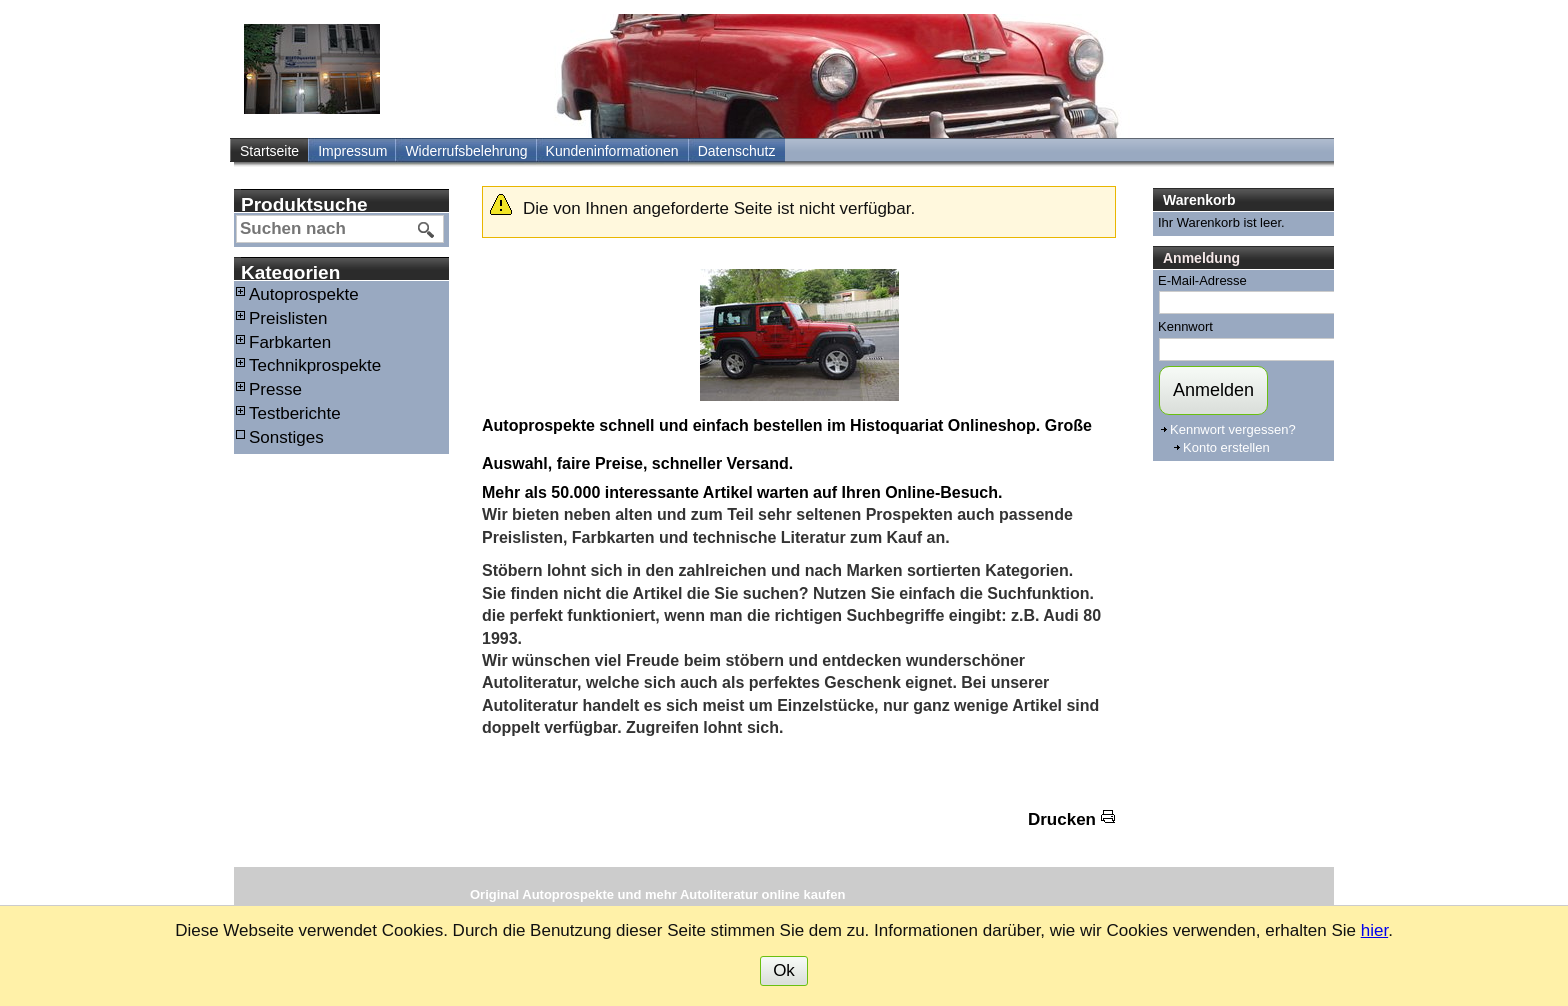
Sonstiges (286, 437)
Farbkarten (290, 342)
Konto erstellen (1226, 447)
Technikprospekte (315, 365)
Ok (784, 970)
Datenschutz (737, 151)
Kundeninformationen (612, 151)
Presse (275, 389)
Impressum (352, 151)
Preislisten (288, 318)
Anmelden (1213, 390)
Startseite (269, 151)
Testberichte (295, 413)
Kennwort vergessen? (1233, 429)
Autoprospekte (304, 294)
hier (1374, 930)
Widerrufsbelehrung (466, 151)
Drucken (1062, 819)
